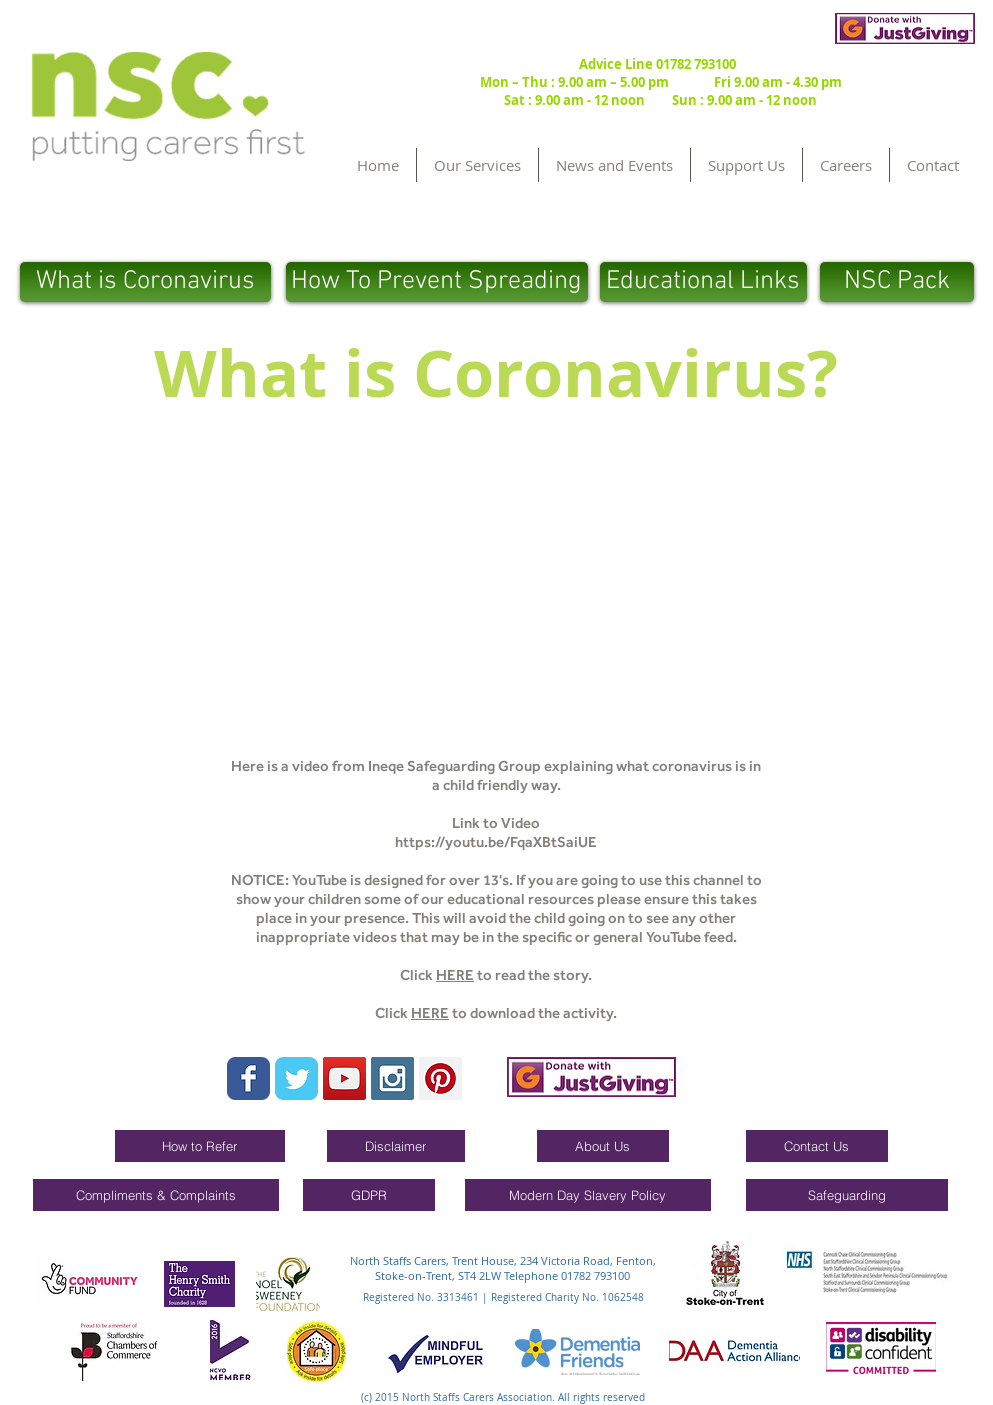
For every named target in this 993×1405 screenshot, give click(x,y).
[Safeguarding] (847, 1195)
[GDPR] (369, 1195)
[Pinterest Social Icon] (440, 1078)
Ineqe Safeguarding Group (454, 766)
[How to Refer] (200, 1146)
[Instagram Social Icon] (392, 1078)
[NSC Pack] (897, 282)
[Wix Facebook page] (248, 1078)
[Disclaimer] (396, 1146)
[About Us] (603, 1146)
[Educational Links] (703, 282)
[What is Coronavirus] (145, 282)
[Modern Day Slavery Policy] (588, 1195)
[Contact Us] (817, 1146)
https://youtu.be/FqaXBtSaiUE (496, 842)
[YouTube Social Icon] (344, 1078)
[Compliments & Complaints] (156, 1195)
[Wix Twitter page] (296, 1078)
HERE (455, 975)
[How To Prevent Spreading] (437, 282)
